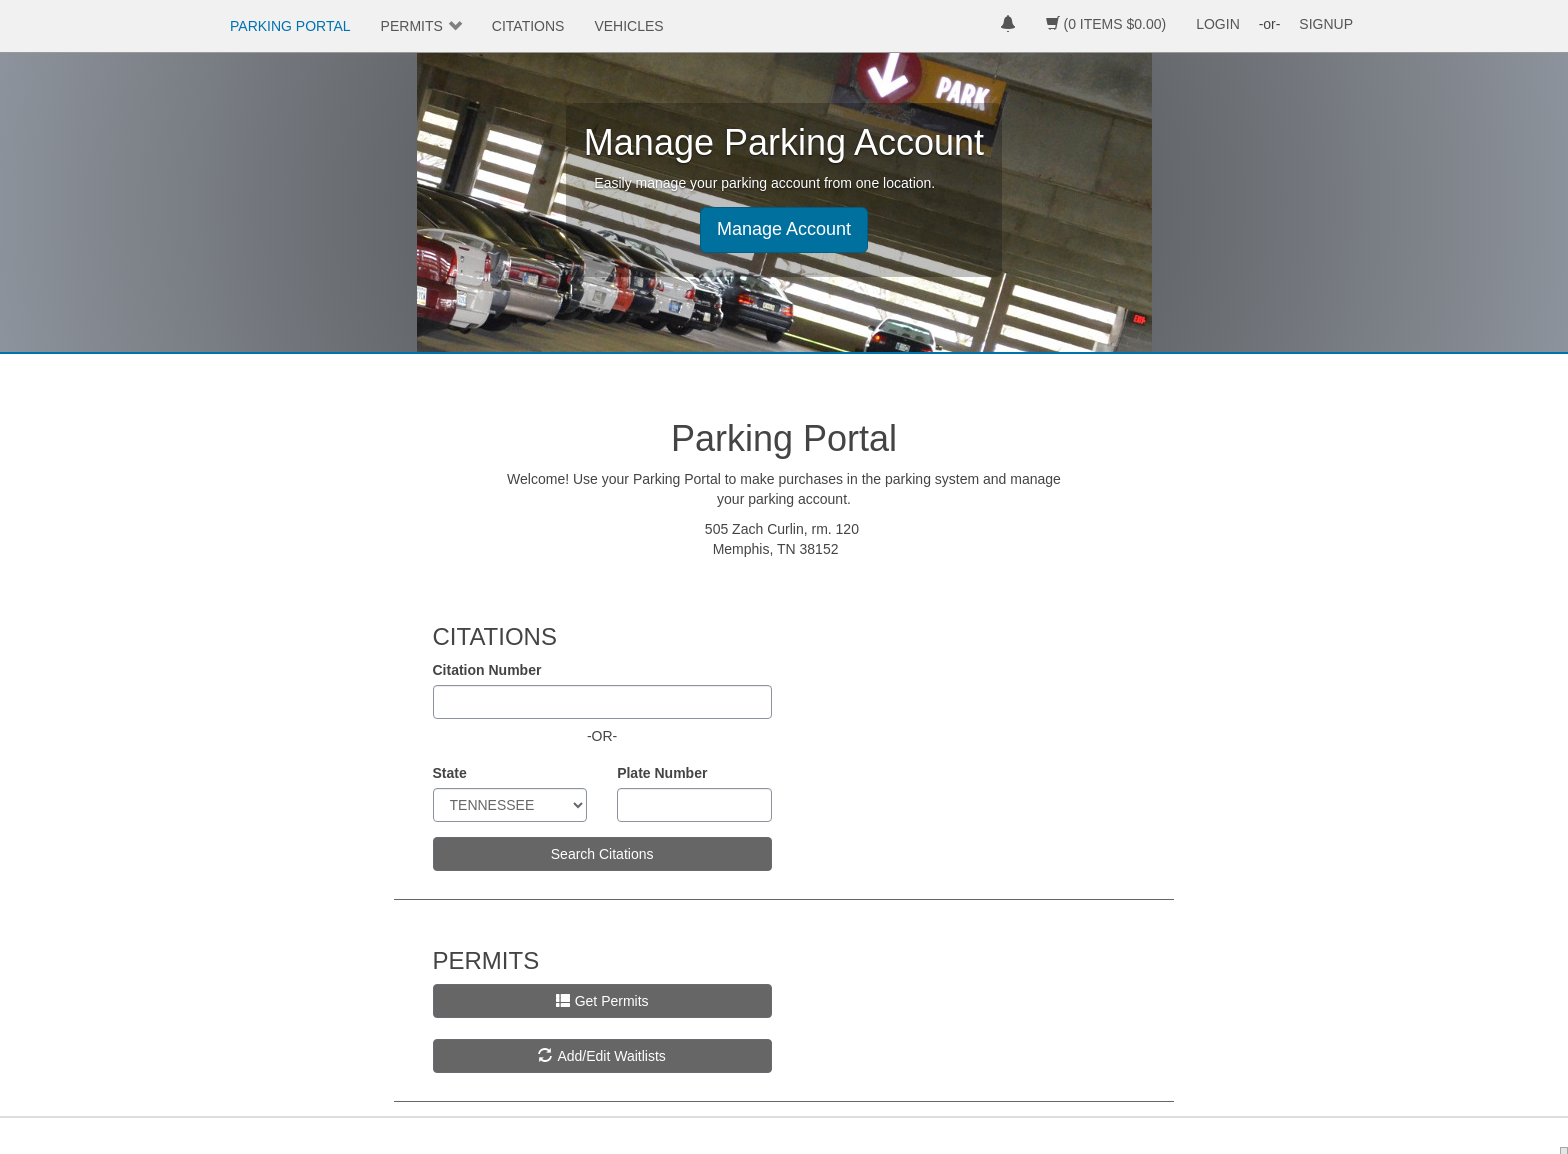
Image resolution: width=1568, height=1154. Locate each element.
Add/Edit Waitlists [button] (601, 1056)
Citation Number (487, 670)
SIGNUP (1326, 24)
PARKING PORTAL (290, 26)
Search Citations (602, 854)
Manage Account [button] (784, 229)
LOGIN (1218, 24)
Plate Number (662, 773)
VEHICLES (628, 26)
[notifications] (1008, 26)
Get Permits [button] (602, 1001)
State (450, 773)
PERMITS (412, 26)
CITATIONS (528, 26)
